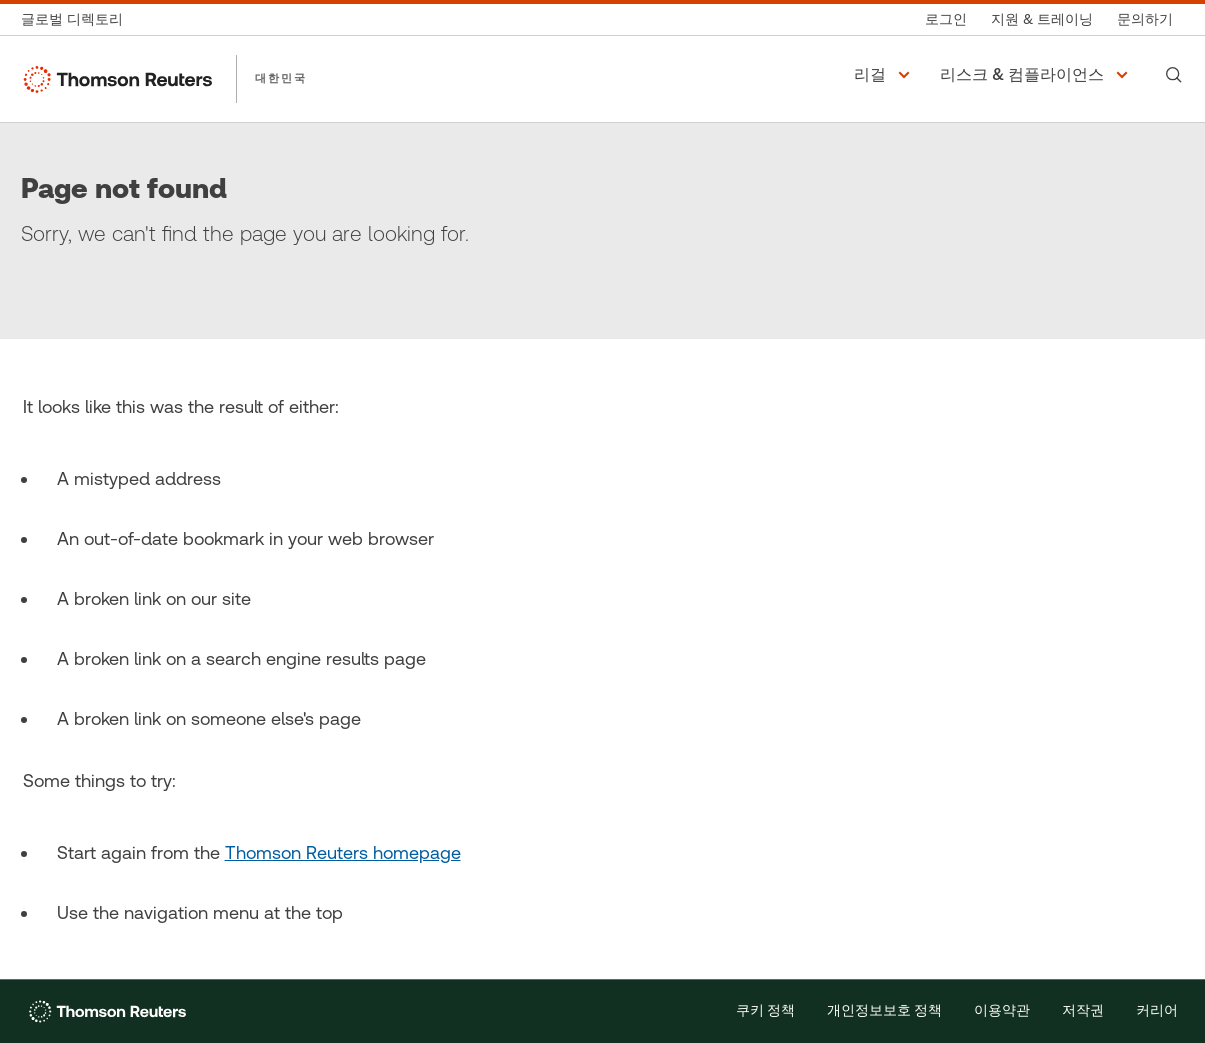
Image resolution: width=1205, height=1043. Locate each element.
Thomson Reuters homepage (343, 852)
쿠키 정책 (765, 1011)
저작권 (1083, 1011)
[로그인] (946, 19)
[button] (885, 75)
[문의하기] (1145, 19)
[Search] (1174, 75)
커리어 (1157, 1011)
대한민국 (281, 78)
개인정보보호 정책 (884, 1011)
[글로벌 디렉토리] (78, 19)
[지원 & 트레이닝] (1042, 19)
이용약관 (1002, 1011)
